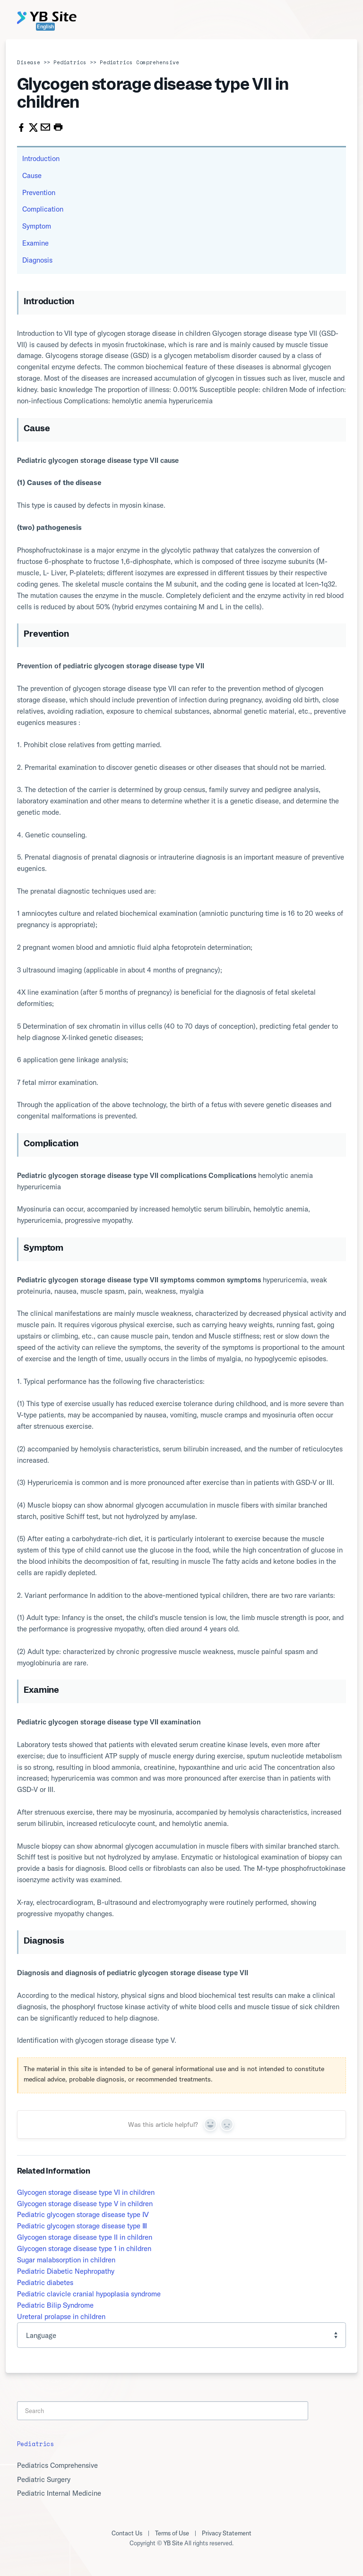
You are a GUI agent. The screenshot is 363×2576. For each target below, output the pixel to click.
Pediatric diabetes (45, 2282)
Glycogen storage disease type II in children (84, 2237)
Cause (32, 175)
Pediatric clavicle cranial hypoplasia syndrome (89, 2293)
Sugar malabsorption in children (66, 2259)
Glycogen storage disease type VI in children (86, 2192)
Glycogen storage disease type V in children (85, 2203)
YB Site (173, 2543)
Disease (28, 62)
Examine (35, 243)
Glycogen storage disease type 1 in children (84, 2248)
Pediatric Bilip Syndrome (55, 2305)
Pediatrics (69, 62)
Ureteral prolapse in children (61, 2316)
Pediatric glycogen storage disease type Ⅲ (82, 2225)
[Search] (162, 2410)
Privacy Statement (226, 2533)
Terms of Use (172, 2533)
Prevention (38, 192)
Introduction (41, 158)
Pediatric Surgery (43, 2479)
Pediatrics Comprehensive (139, 62)
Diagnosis (37, 260)
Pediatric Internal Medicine (59, 2493)
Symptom (36, 226)
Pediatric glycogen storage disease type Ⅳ (83, 2214)
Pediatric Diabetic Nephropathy (65, 2271)
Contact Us (127, 2533)
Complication (42, 209)
